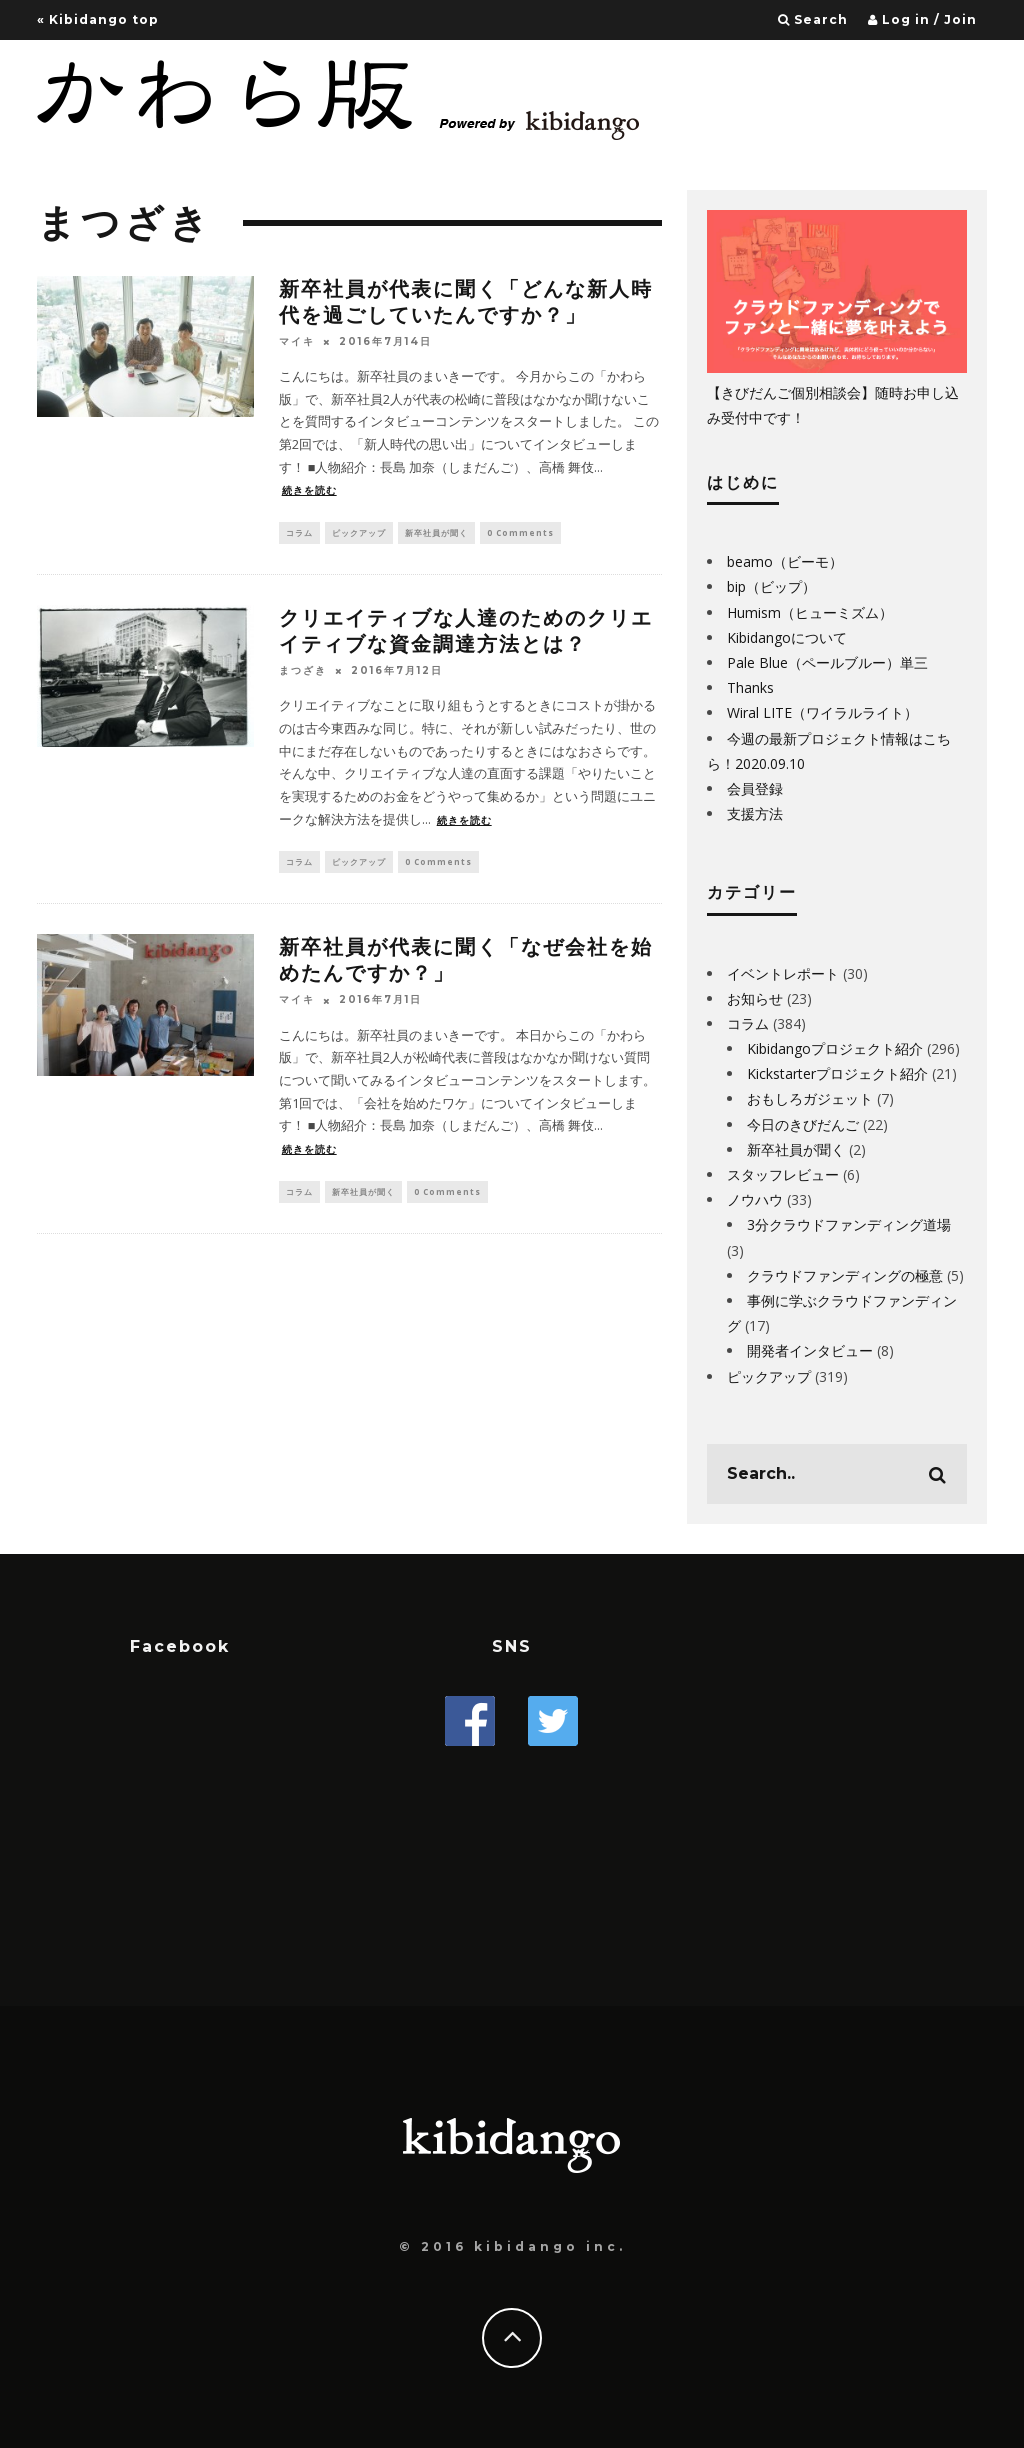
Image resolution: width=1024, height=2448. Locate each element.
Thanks (750, 687)
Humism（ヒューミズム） (810, 612)
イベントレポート (783, 973)
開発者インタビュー (810, 1350)
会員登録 (755, 788)
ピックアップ (359, 533)
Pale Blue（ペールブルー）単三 (827, 662)
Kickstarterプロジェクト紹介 (837, 1073)
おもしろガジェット (810, 1098)
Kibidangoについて (787, 637)
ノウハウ (755, 1199)
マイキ (297, 341)
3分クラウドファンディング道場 (849, 1224)
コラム (299, 533)
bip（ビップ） (771, 586)
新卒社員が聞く (436, 533)
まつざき (303, 673)
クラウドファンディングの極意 (845, 1275)
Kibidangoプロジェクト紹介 (835, 1048)
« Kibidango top (98, 19)
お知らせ (755, 998)
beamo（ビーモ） (785, 561)
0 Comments (520, 533)
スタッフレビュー (783, 1174)
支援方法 (755, 813)
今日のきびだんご (803, 1124)
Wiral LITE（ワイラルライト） (822, 712)
